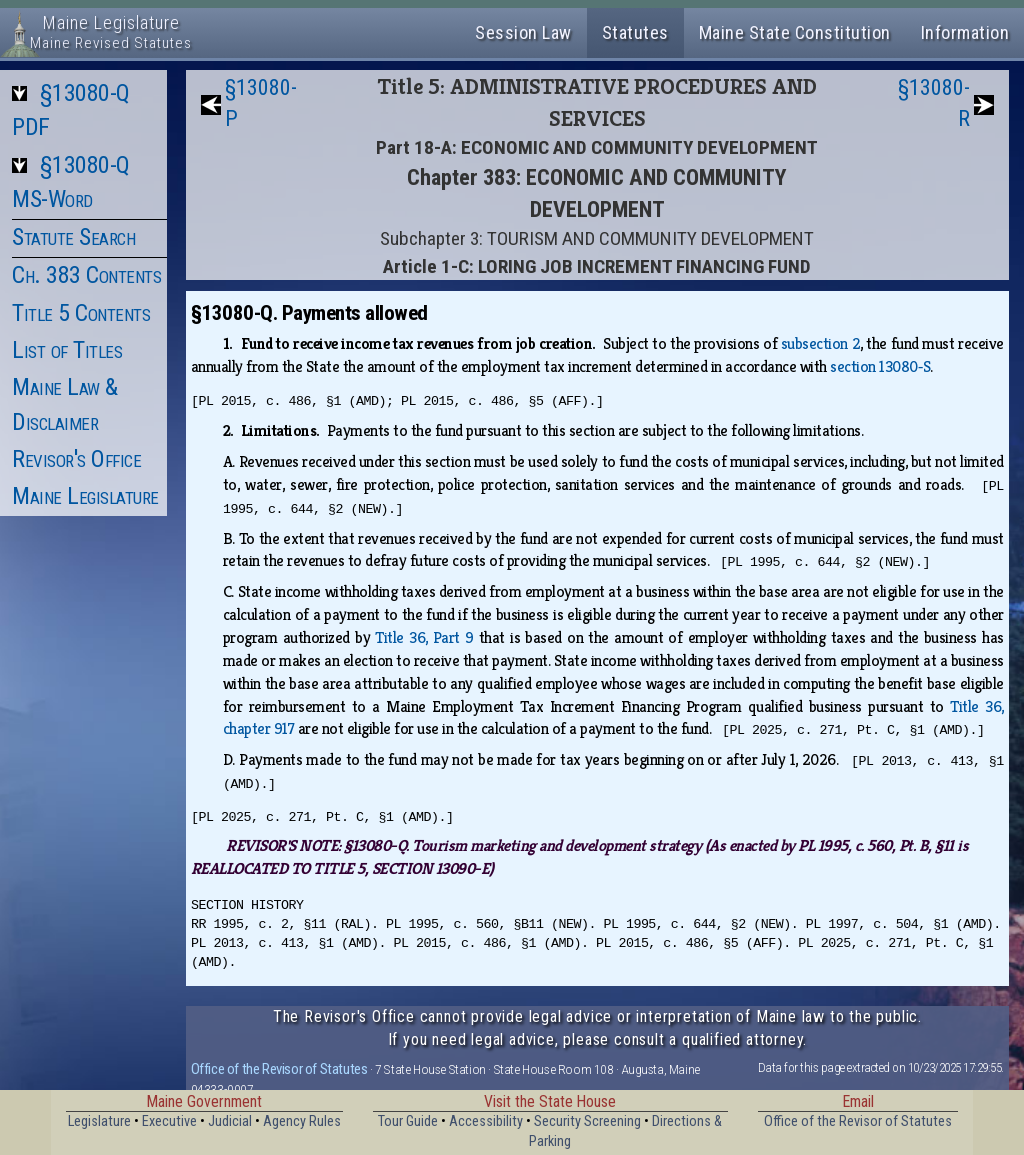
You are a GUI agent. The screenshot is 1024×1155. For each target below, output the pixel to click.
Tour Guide (408, 1121)
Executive (169, 1121)
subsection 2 (820, 343)
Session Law (523, 32)
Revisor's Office (76, 459)
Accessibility (486, 1121)
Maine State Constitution (795, 32)
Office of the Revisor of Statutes (279, 1069)
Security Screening (587, 1121)
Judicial (230, 1121)
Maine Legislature (85, 496)
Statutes (635, 32)
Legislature (99, 1121)
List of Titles (67, 350)
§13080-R (934, 103)
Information (965, 32)
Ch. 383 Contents (86, 275)
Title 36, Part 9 (424, 637)
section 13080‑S (880, 366)
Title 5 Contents (81, 313)
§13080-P (261, 103)
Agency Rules (302, 1121)
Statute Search (73, 237)
